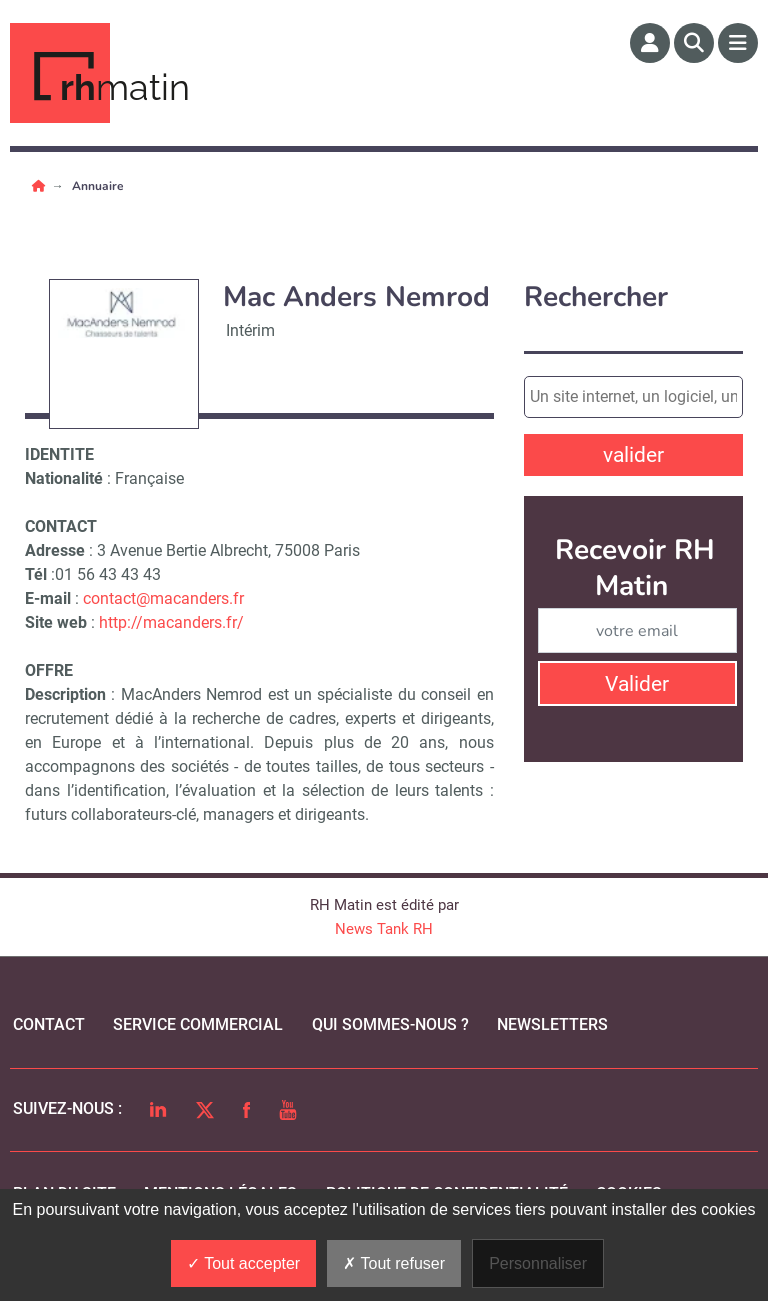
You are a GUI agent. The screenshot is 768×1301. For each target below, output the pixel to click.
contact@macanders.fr (163, 598)
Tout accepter (243, 1263)
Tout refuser (394, 1263)
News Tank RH (384, 929)
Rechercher (596, 297)
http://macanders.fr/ (171, 622)
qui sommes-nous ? (390, 1024)
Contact (49, 1024)
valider (633, 455)
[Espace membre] (650, 43)
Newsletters (552, 1024)
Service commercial (198, 1024)
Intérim (250, 330)
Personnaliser (538, 1263)
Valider (637, 684)
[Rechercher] (694, 43)
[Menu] (738, 43)
